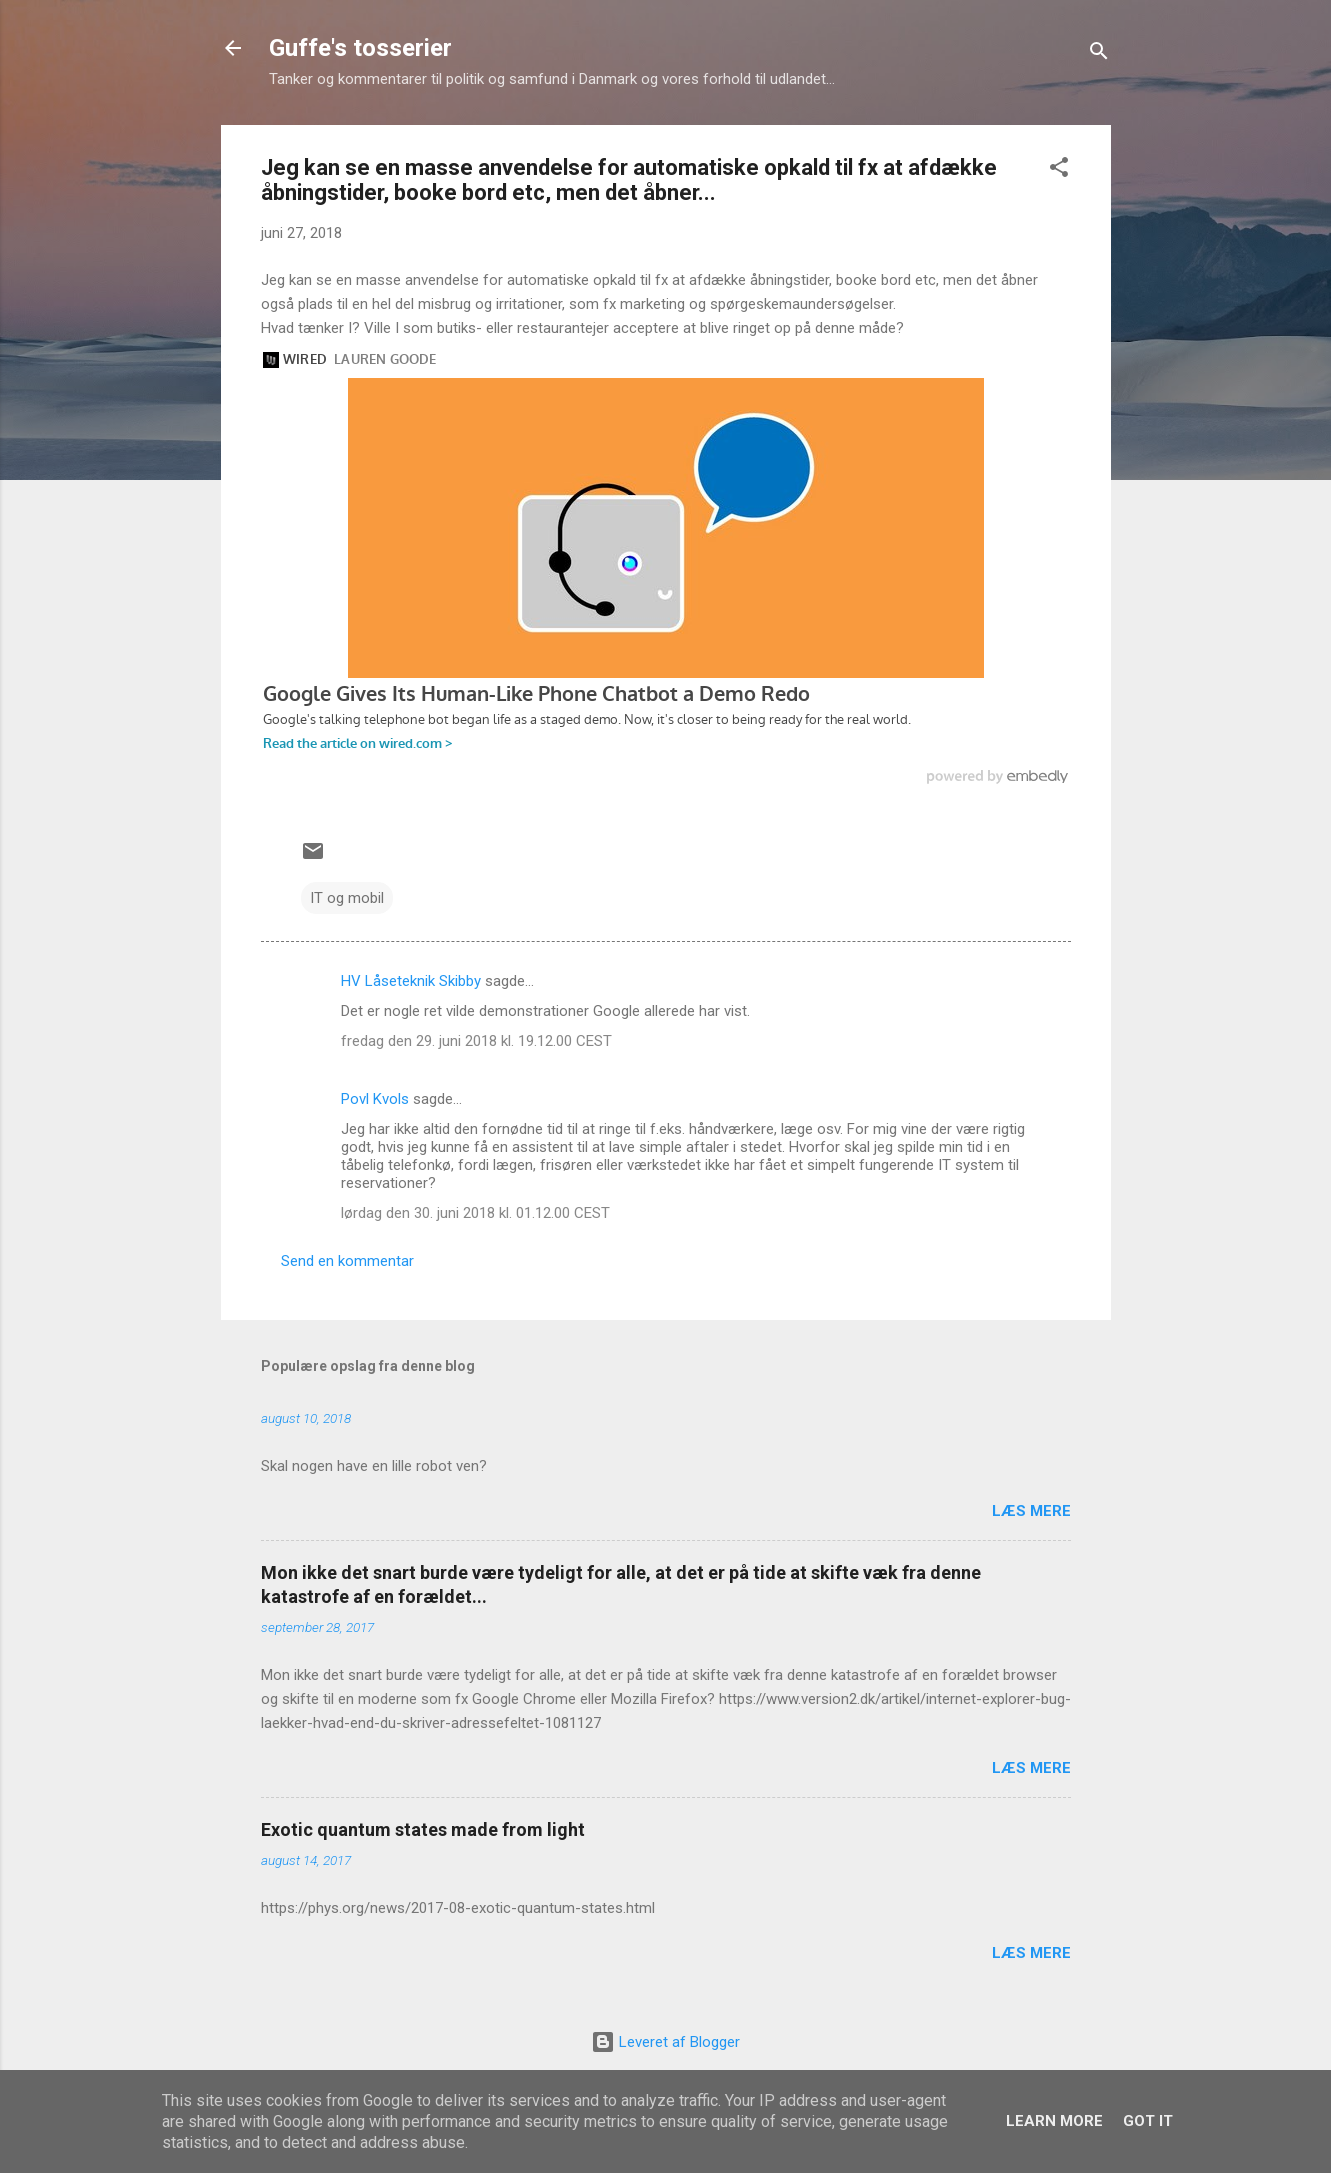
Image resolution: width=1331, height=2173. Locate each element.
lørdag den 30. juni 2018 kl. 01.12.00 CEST (475, 1213)
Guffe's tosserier (360, 48)
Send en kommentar (347, 1261)
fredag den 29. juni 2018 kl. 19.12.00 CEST (476, 1041)
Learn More (1054, 2121)
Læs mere (1031, 1511)
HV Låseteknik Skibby (411, 981)
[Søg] (1099, 54)
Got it (1148, 2121)
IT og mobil (347, 898)
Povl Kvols (375, 1099)
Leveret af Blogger (665, 2042)
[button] (1059, 170)
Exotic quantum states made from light (423, 1829)
